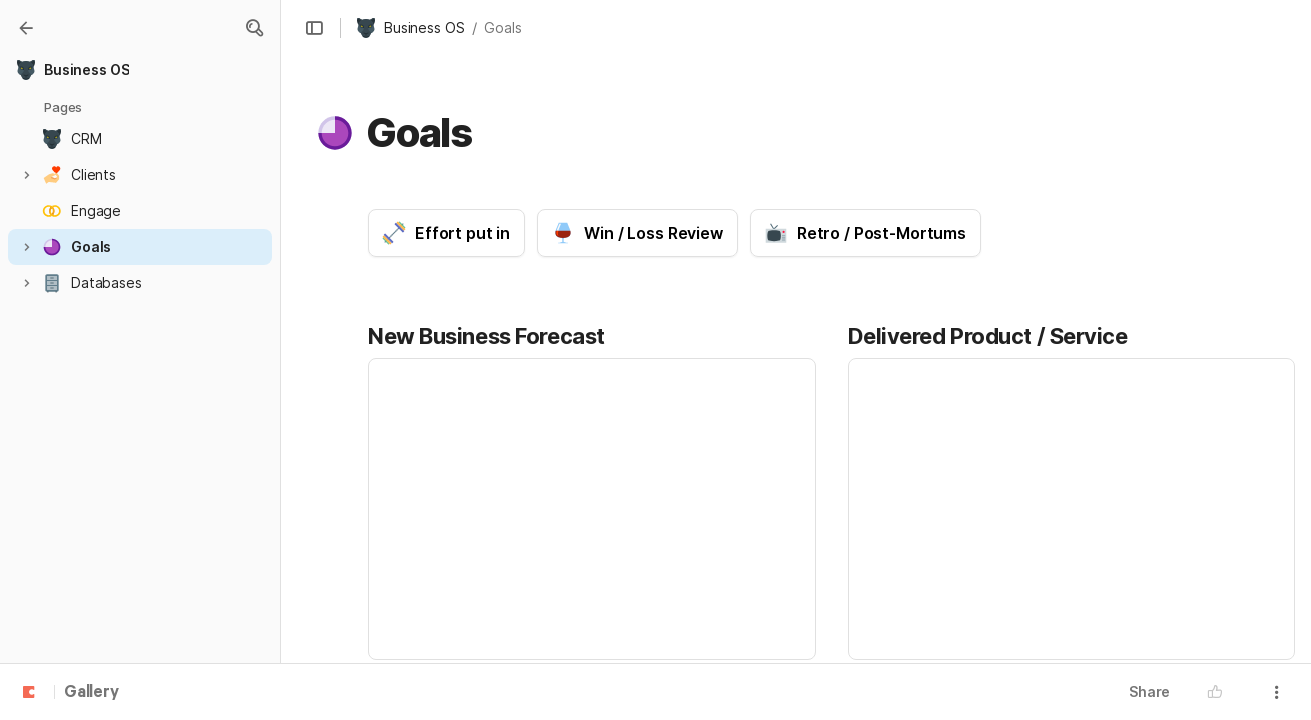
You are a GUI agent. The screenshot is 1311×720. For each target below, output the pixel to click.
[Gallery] (26, 28)
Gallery (91, 693)
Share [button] (1149, 691)
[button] (254, 28)
